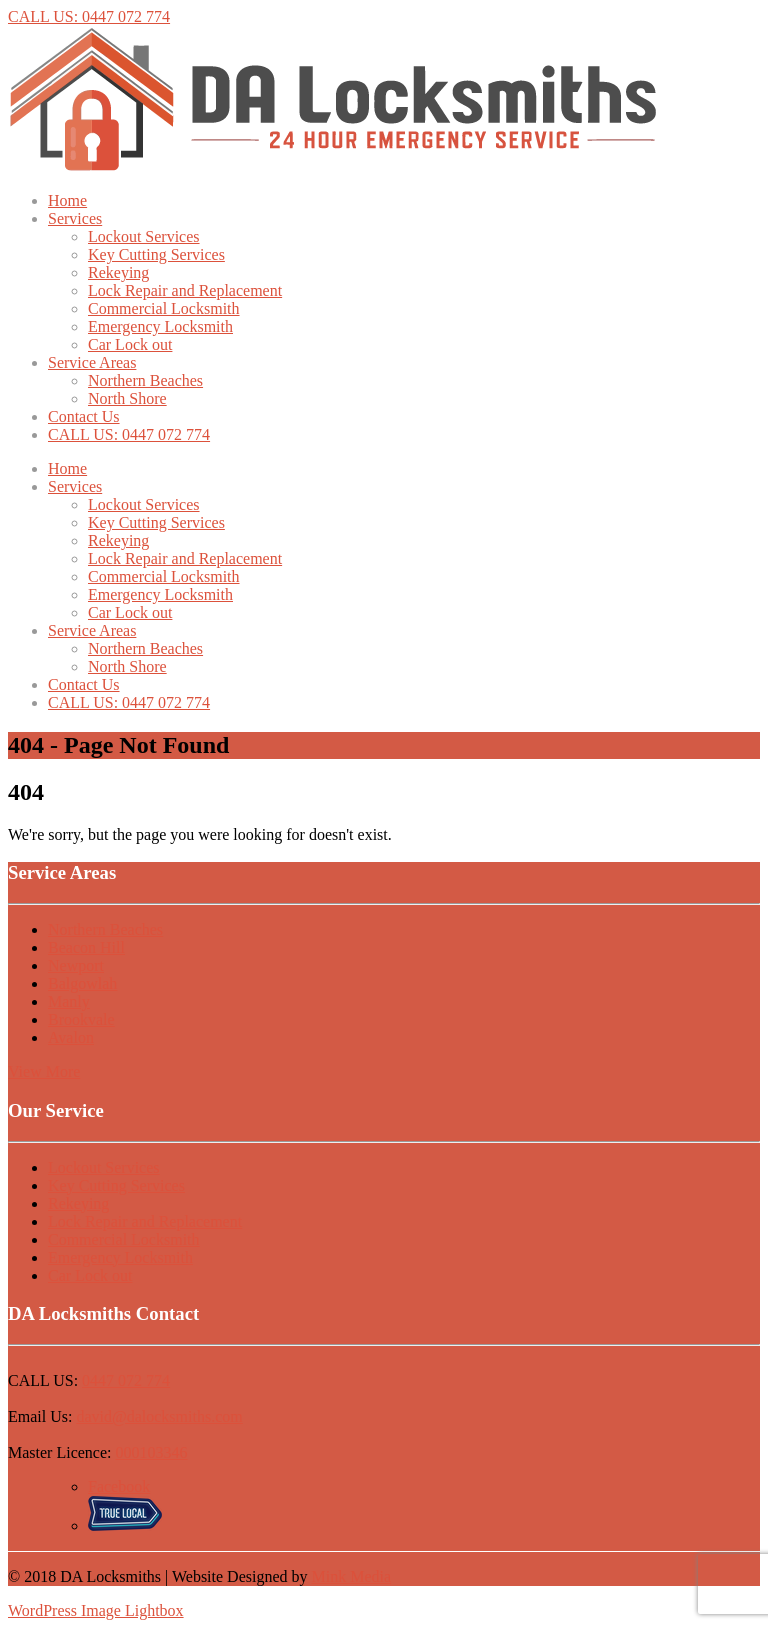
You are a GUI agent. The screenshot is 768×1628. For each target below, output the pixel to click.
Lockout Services (144, 236)
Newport (76, 965)
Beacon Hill (86, 947)
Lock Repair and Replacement (185, 290)
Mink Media (352, 1576)
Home (67, 200)
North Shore (127, 398)
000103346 (152, 1452)
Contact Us (84, 416)
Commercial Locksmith (164, 308)
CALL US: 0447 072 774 (89, 16)
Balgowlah (82, 983)
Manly (69, 1001)
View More (44, 1071)
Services (75, 218)
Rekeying (118, 272)
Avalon (71, 1037)
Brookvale (81, 1019)
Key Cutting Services (156, 254)
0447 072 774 (126, 1380)
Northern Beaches (145, 380)
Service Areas (92, 362)
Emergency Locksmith (160, 326)
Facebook (119, 1486)
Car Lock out (130, 344)
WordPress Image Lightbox (96, 1610)
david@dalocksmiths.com (159, 1416)
